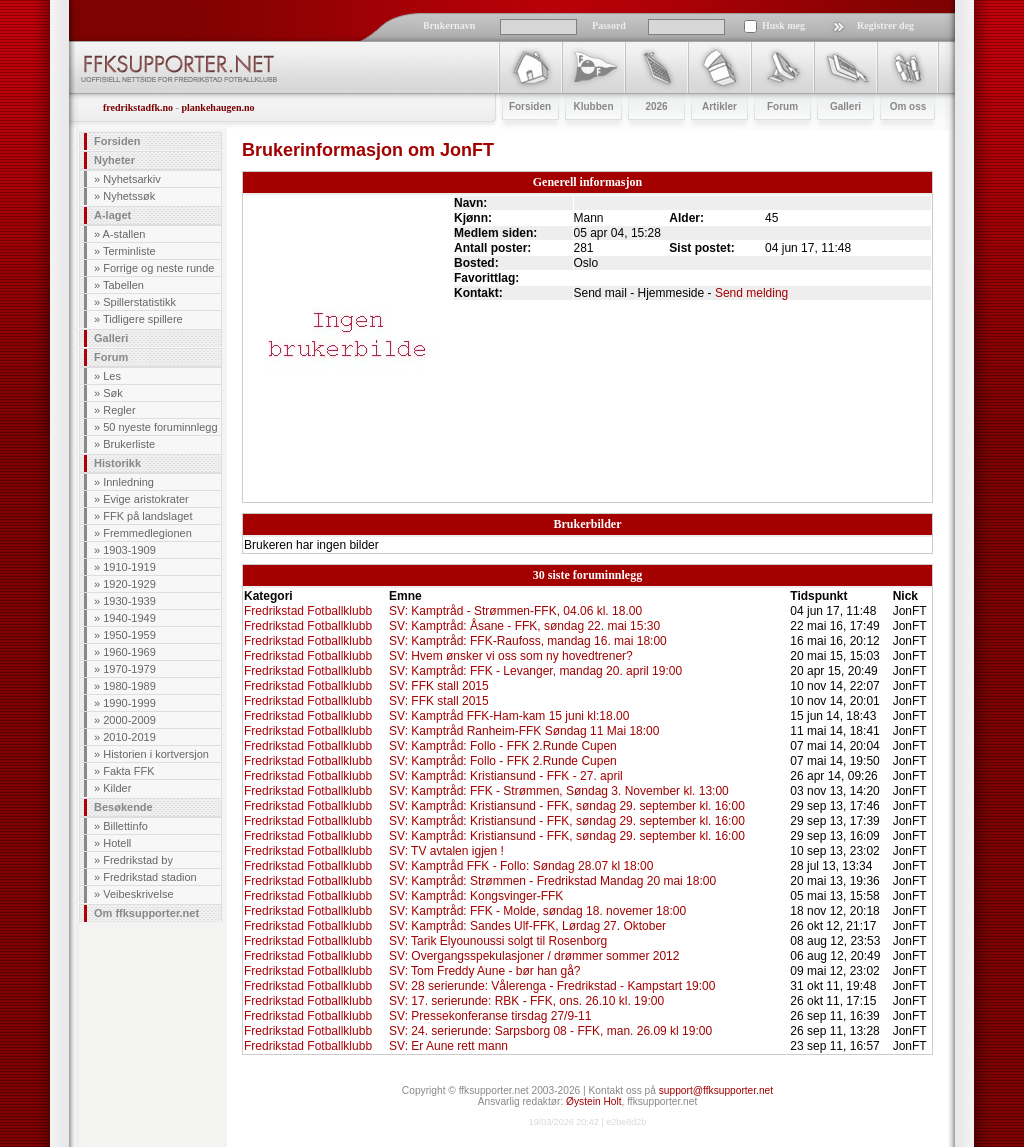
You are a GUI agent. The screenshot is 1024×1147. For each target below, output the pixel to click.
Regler (119, 410)
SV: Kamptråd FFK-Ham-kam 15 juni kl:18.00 (509, 716)
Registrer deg (885, 25)
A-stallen (124, 234)
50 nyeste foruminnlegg (160, 427)
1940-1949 (129, 618)
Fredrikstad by (138, 860)
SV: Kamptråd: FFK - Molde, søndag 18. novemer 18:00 (537, 911)
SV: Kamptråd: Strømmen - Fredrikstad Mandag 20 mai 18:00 (552, 881)
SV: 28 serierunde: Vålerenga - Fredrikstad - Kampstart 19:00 (552, 986)
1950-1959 (129, 635)
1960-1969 (129, 652)
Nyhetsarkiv (131, 179)
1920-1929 (129, 584)
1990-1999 (129, 703)
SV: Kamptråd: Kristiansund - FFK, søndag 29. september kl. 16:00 (567, 806)
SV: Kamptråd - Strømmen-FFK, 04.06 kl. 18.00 (515, 611)
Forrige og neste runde (158, 268)
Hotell (117, 843)
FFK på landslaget (147, 516)
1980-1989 (129, 686)
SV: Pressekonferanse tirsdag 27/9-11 (490, 1016)
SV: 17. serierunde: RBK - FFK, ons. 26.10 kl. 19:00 (526, 1001)
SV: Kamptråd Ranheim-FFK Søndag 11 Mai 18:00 (524, 731)
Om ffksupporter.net (146, 913)
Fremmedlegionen (147, 533)
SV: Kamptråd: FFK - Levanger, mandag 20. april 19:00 (535, 671)
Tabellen (123, 285)
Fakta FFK (128, 771)
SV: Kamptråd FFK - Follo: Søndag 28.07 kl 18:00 (521, 866)
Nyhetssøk (129, 196)
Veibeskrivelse (138, 894)
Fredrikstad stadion (150, 877)
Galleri (111, 338)
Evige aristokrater (146, 499)
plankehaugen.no (217, 107)
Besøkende (123, 807)
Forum (111, 357)
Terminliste (129, 251)
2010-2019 (129, 737)
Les (112, 376)
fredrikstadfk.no (138, 107)
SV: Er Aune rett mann (448, 1046)
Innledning (128, 482)
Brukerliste (129, 444)
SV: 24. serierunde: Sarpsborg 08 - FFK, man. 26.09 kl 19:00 (550, 1031)
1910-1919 (129, 567)
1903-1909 (129, 550)
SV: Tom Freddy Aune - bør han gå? (484, 971)
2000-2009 (129, 720)
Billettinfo (125, 826)
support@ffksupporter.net (716, 1090)
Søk (113, 393)
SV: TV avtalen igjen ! (446, 851)
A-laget (112, 215)
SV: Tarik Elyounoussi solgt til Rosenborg (498, 941)
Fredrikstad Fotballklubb (308, 611)
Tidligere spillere (143, 319)
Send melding (751, 293)
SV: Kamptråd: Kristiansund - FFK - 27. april (506, 776)
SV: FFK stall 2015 (439, 686)
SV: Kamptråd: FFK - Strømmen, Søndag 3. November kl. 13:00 (559, 791)
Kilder (117, 788)
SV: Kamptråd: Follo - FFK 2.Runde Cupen (503, 746)
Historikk (117, 463)
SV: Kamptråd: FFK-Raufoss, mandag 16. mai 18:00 (528, 641)
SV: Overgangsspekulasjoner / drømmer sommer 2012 (534, 956)
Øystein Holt (593, 1101)
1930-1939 (129, 601)
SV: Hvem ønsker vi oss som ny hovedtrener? (511, 656)
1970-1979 (129, 669)
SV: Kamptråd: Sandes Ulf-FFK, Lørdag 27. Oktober (527, 926)
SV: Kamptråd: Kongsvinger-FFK (476, 896)
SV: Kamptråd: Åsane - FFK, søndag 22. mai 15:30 (524, 626)
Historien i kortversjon (156, 754)
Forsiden (117, 141)
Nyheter (114, 160)
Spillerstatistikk (139, 302)
